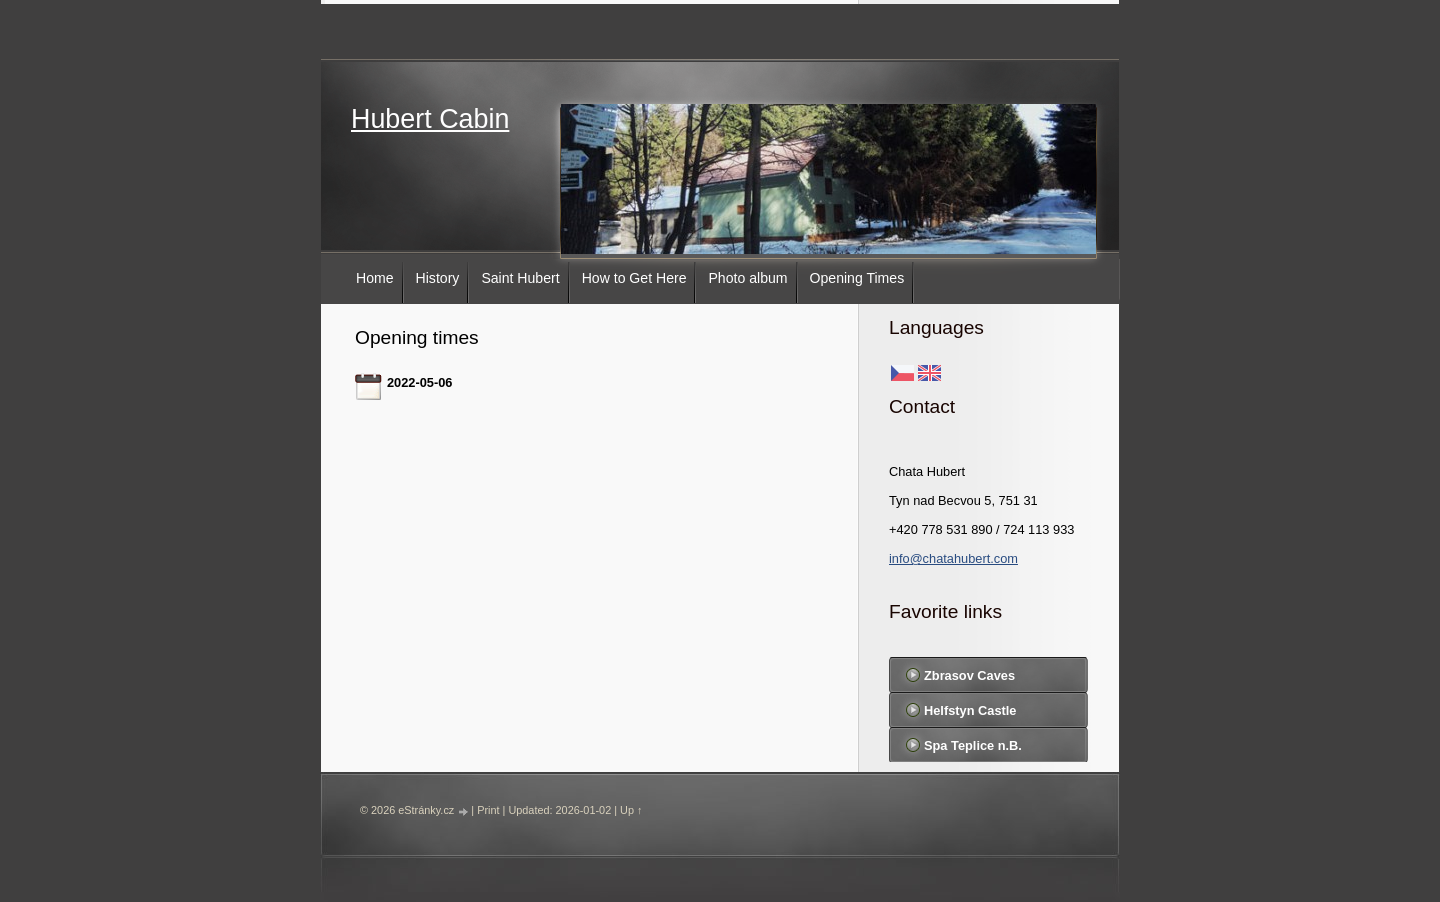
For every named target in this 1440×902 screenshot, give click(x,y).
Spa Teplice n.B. (973, 745)
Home (375, 278)
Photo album (747, 278)
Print (488, 810)
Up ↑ (631, 810)
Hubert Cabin (430, 119)
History (438, 278)
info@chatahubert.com (953, 558)
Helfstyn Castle (970, 710)
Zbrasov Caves (969, 675)
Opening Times (857, 278)
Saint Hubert (520, 278)
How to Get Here (634, 278)
